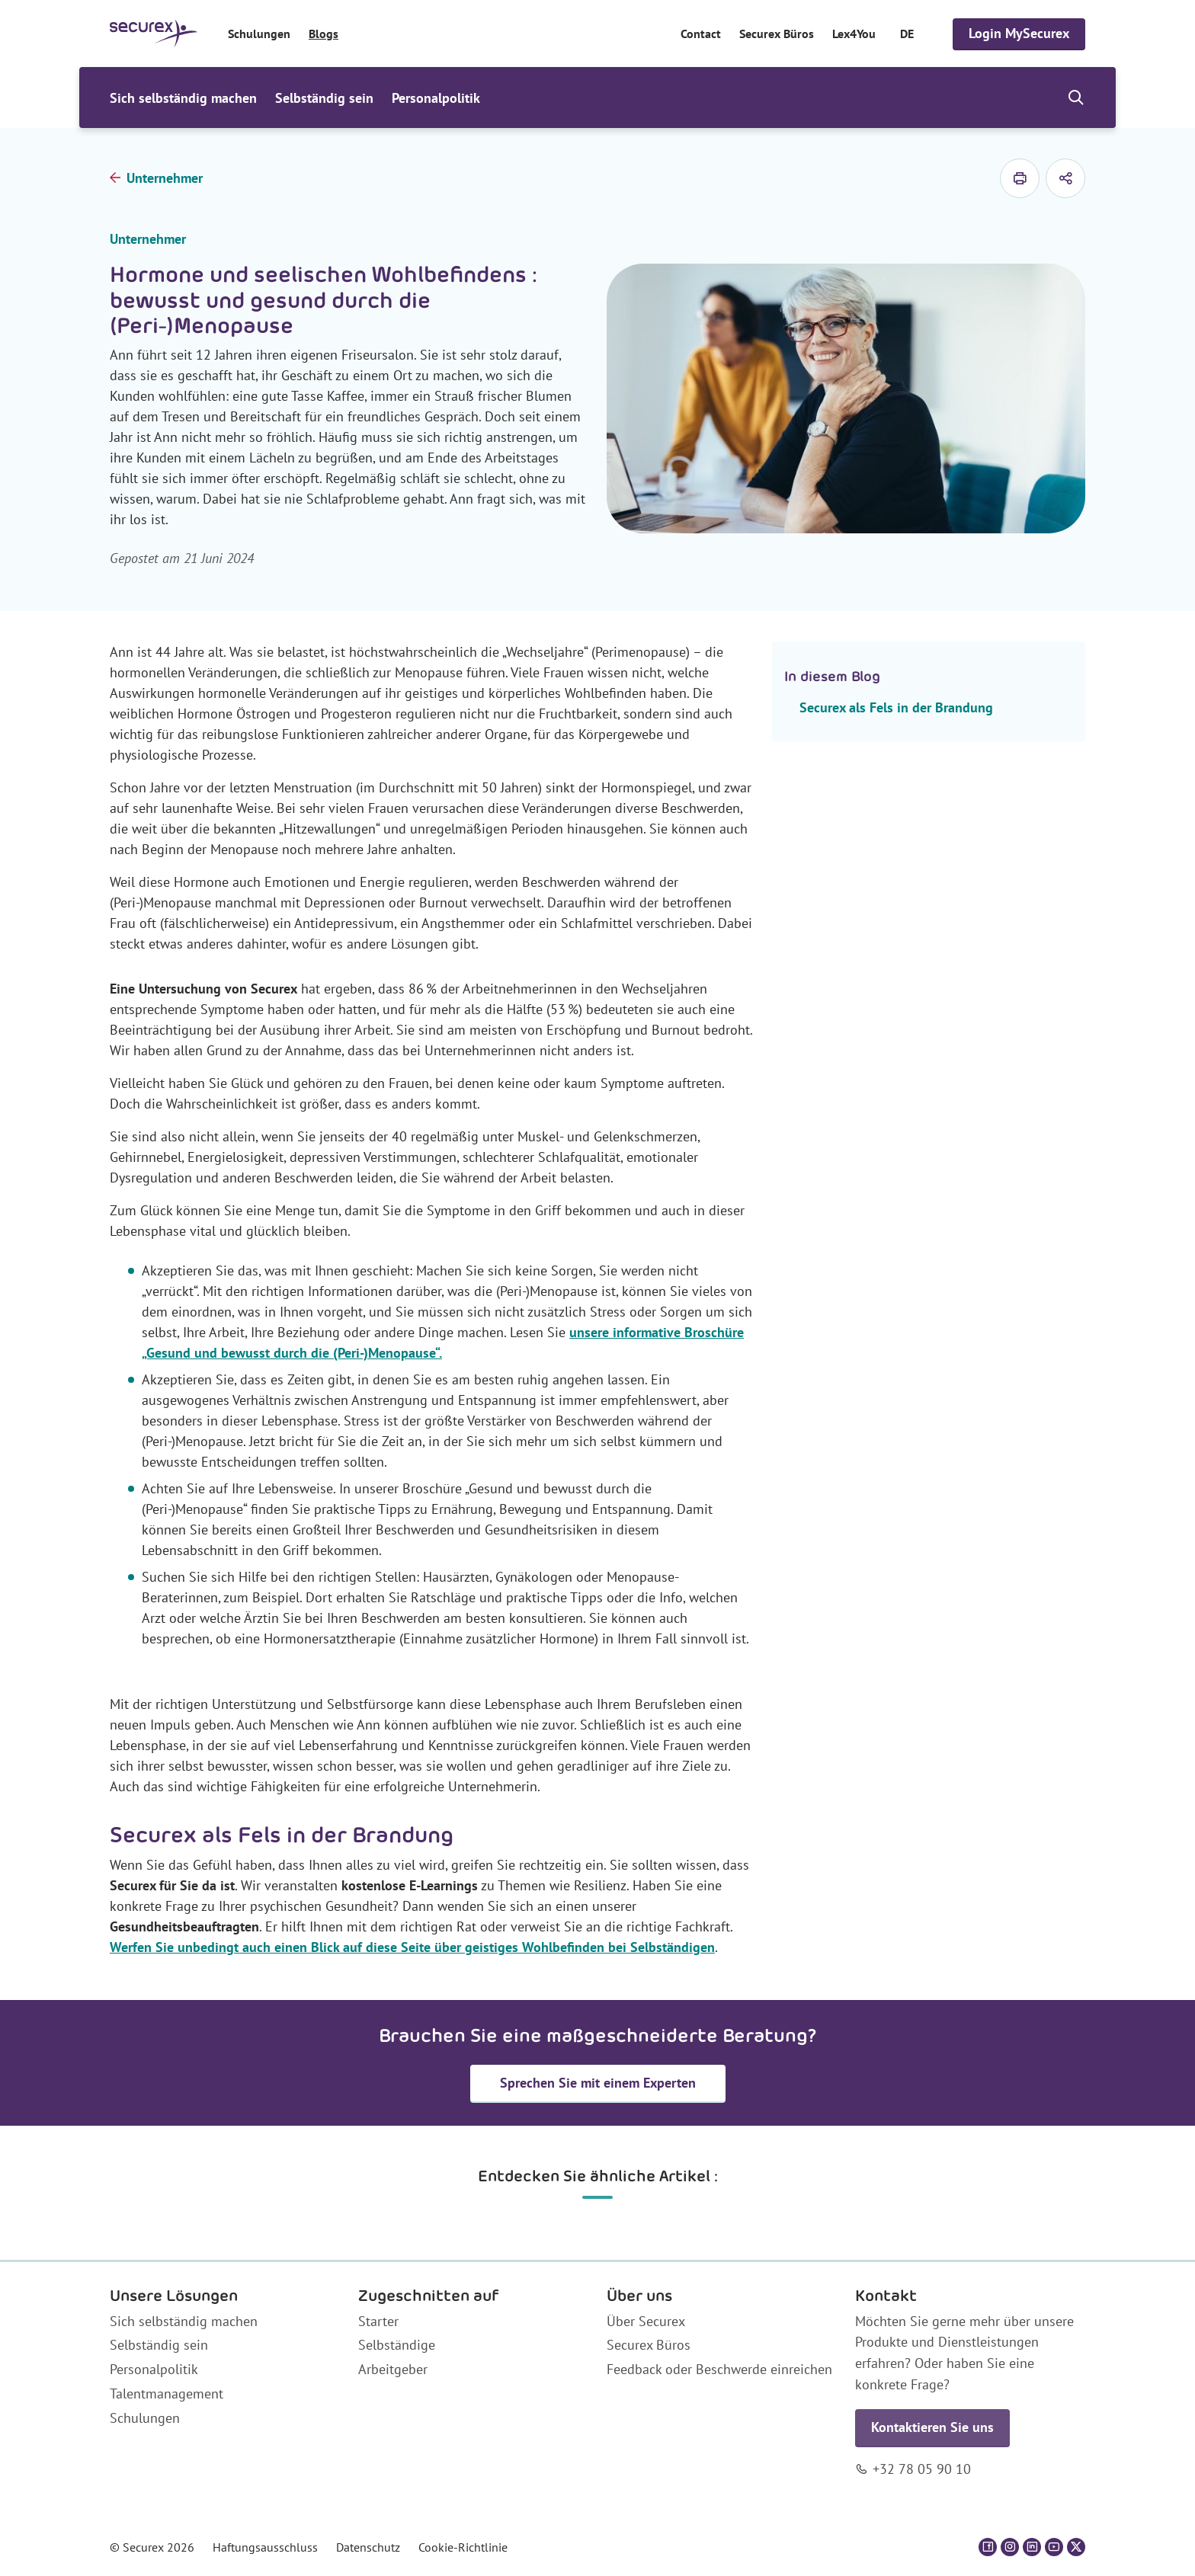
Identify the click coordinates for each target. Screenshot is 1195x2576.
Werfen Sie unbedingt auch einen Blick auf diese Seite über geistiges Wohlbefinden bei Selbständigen (412, 1947)
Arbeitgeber (393, 2369)
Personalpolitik (436, 98)
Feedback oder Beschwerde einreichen (719, 2369)
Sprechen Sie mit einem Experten (598, 2082)
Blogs (323, 33)
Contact (701, 33)
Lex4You (854, 33)
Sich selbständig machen (183, 98)
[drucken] (1020, 178)
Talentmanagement (166, 2393)
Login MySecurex (1019, 33)
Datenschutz (368, 2547)
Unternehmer (165, 178)
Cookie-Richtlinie (463, 2547)
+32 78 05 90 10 (922, 2469)
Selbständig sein (324, 98)
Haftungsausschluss (265, 2547)
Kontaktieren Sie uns (932, 2427)
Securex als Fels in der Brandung (896, 707)
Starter (378, 2321)
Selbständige (396, 2345)
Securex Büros (776, 33)
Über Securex (646, 2321)
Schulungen (259, 33)
